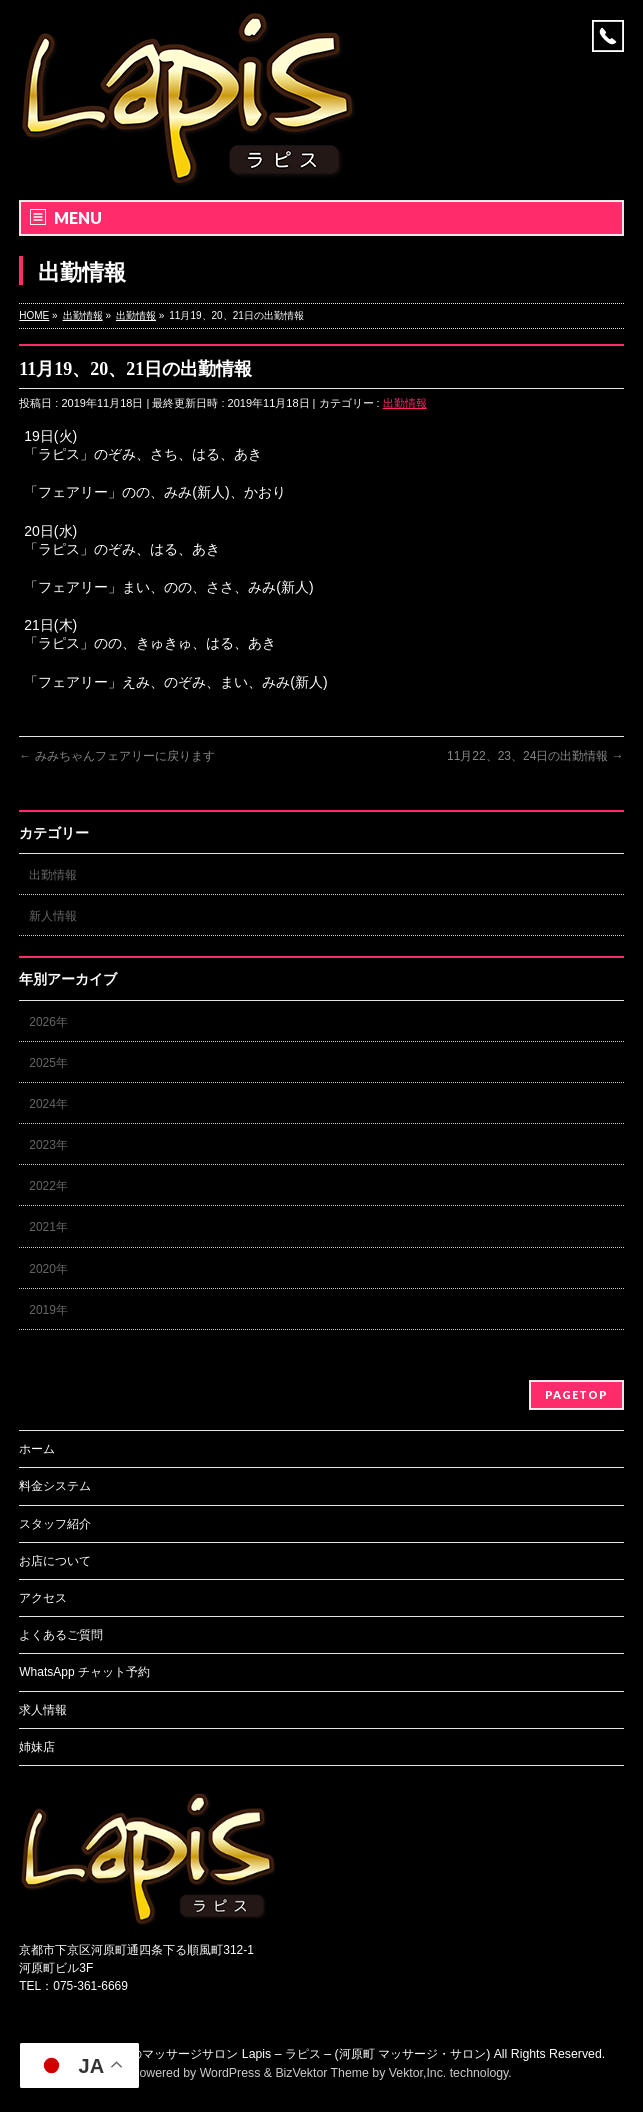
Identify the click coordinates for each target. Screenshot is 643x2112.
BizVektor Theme (322, 2073)
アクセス (43, 1598)
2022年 (48, 1186)
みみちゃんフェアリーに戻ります (116, 756)
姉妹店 (37, 1747)
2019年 (48, 1310)
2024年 (48, 1104)
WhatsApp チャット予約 (84, 1672)
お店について (55, 1561)
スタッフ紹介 (55, 1524)
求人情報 (43, 1710)
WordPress (230, 2073)
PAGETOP (576, 1394)
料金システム (55, 1486)
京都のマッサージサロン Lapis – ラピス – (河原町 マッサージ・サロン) (298, 2054)
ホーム (37, 1449)
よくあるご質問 (61, 1635)
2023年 (48, 1145)
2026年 (48, 1022)
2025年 (48, 1063)
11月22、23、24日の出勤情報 (535, 756)
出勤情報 (405, 403)
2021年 (48, 1227)
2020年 (48, 1269)
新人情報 (53, 916)
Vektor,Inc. (418, 2073)
